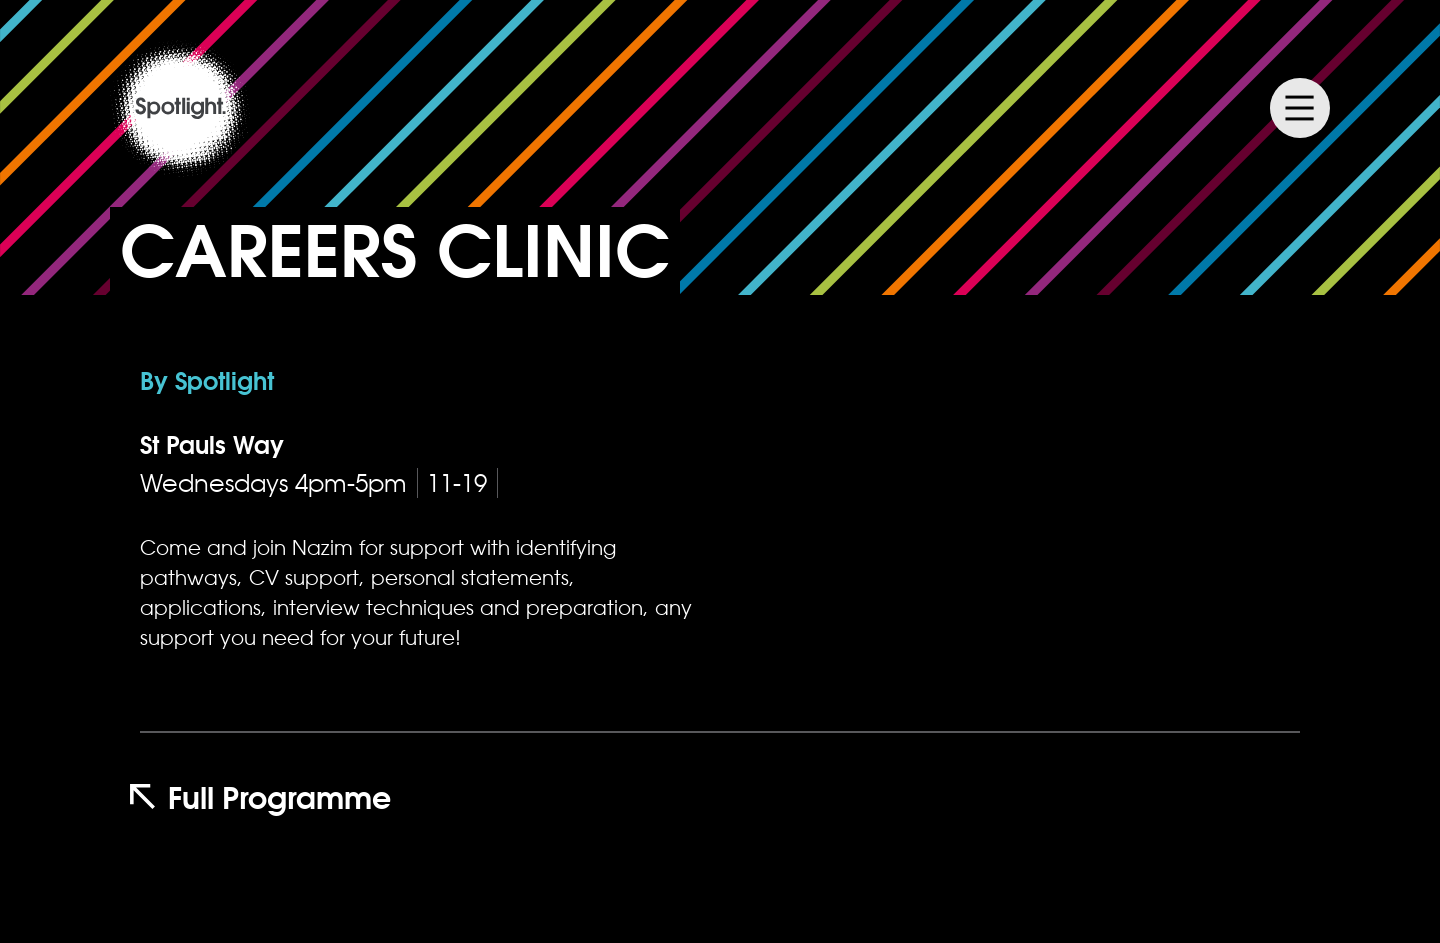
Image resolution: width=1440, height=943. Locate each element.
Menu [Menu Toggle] (1300, 108)
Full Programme (260, 798)
